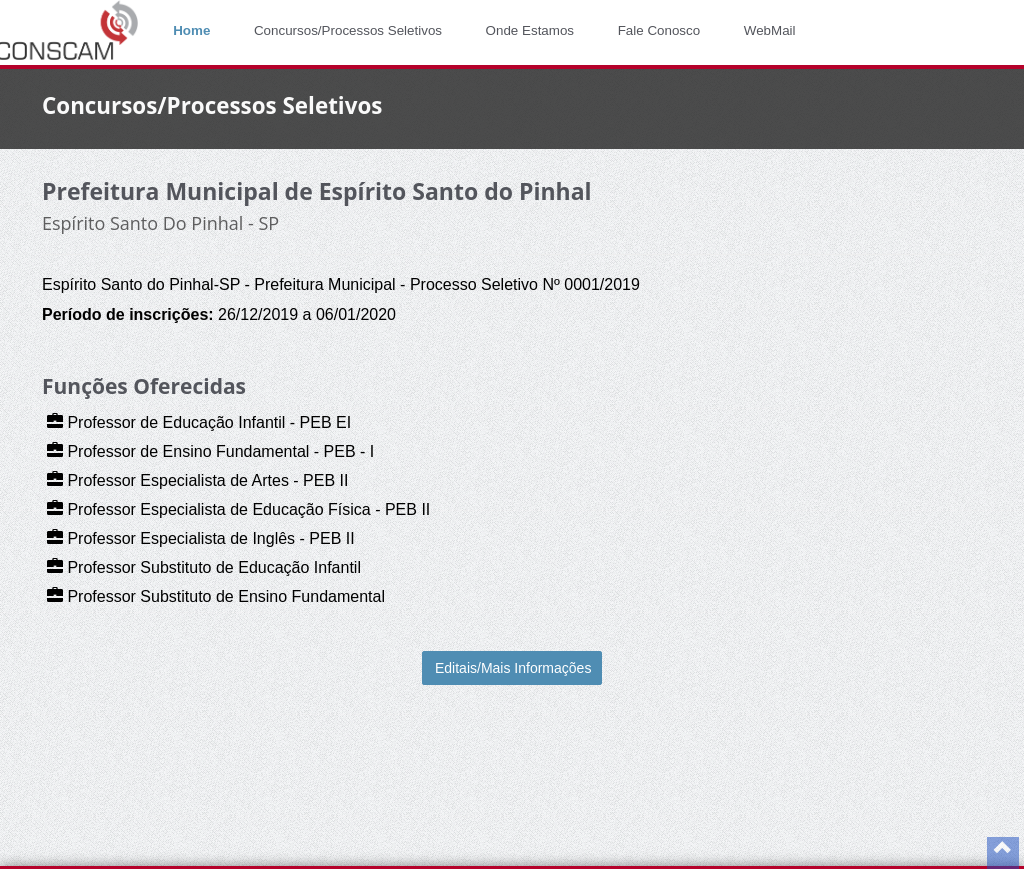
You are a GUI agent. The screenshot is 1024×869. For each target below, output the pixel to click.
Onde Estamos (530, 30)
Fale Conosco (659, 30)
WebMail (770, 30)
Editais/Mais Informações (513, 668)
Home (191, 30)
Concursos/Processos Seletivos (348, 30)
